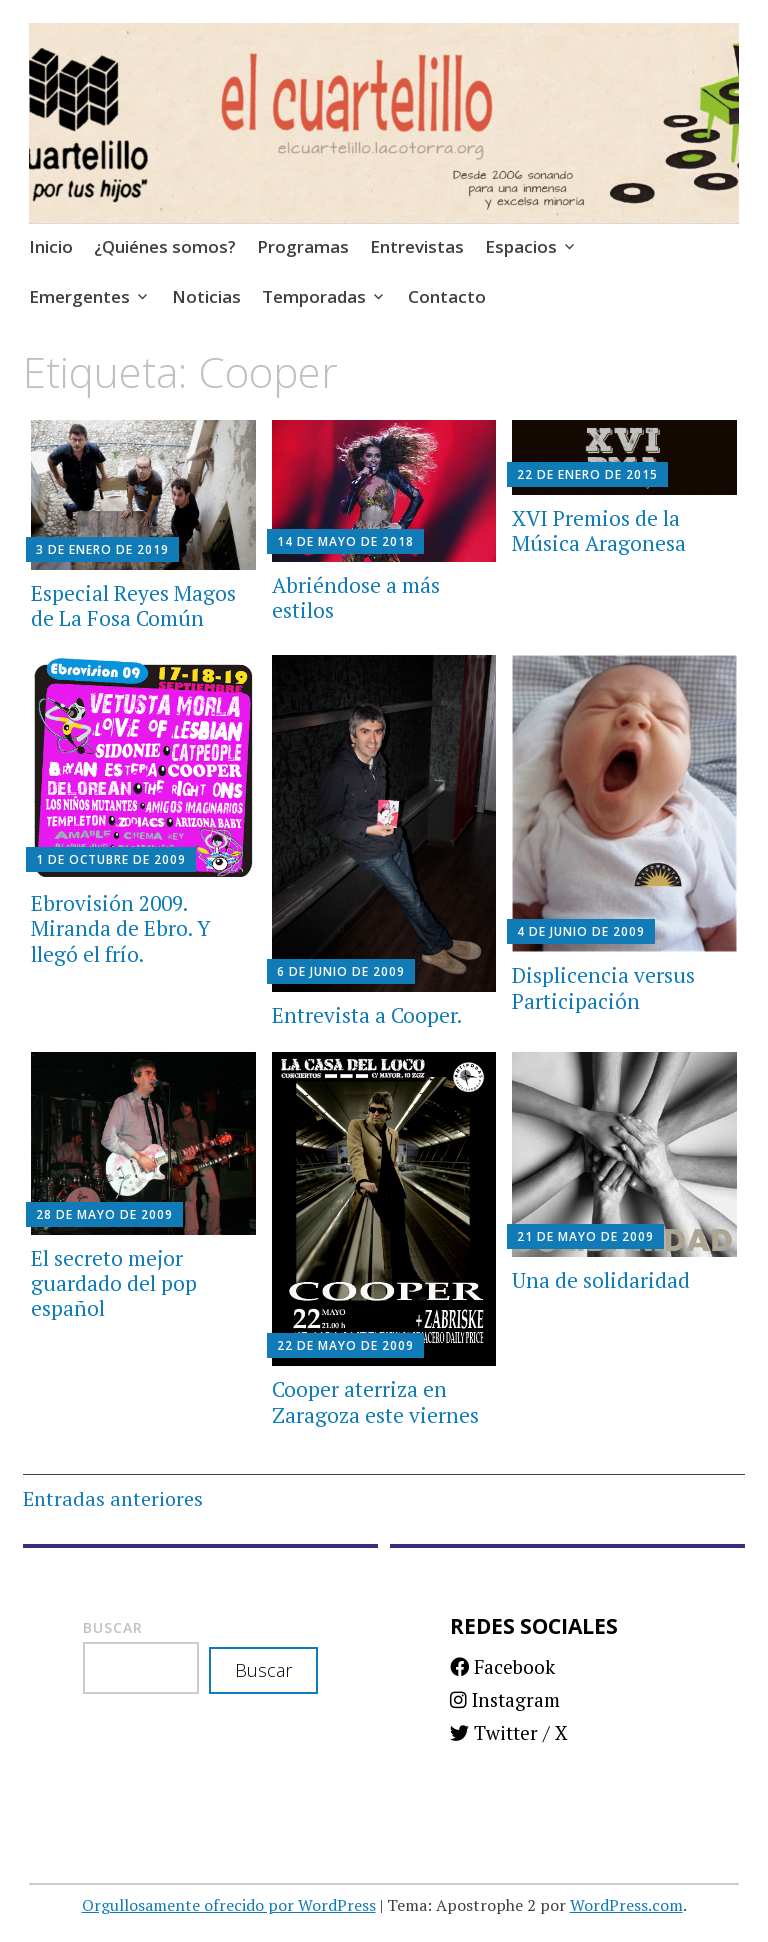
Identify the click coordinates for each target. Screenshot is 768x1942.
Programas (303, 246)
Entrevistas (417, 246)
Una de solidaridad (601, 1280)
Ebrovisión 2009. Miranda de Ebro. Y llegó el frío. (121, 928)
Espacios (521, 246)
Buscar (113, 1627)
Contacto (447, 296)
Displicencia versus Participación (603, 987)
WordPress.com (626, 1905)
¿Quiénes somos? (165, 246)
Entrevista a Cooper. (367, 1015)
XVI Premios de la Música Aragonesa (599, 530)
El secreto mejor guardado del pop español (114, 1283)
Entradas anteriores (113, 1498)
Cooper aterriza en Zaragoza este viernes (375, 1401)
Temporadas (314, 296)
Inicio (51, 246)
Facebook (502, 1666)
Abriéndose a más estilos (356, 597)
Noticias (206, 296)
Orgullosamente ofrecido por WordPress (229, 1905)
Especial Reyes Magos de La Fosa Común (133, 605)
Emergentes (79, 296)
